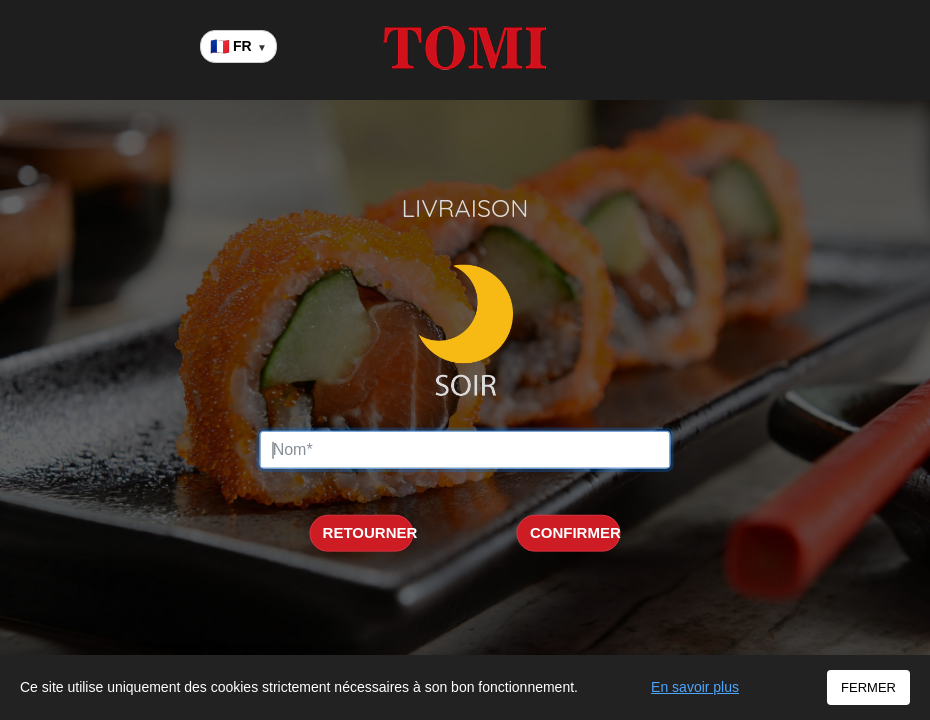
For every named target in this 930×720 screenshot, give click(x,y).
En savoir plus (695, 687)
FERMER (868, 687)
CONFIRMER (575, 532)
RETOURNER (368, 532)
